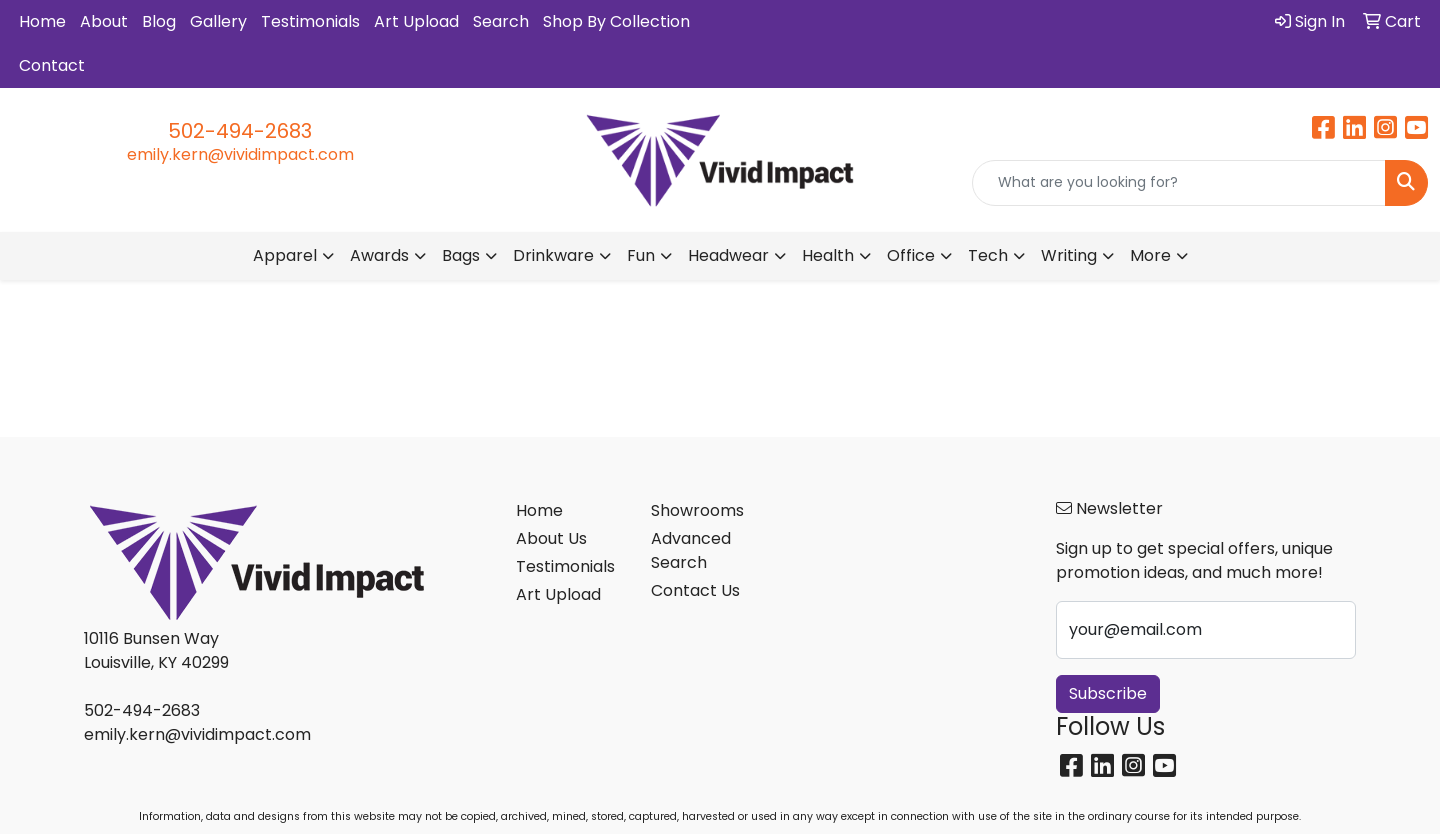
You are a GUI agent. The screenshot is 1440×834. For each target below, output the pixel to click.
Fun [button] (641, 255)
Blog (159, 21)
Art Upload (416, 21)
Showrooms (697, 510)
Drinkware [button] (553, 255)
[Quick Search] (1179, 183)
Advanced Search (691, 550)
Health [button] (828, 255)
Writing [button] (1069, 255)
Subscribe (1108, 693)
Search (501, 21)
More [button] (1150, 255)
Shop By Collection (616, 21)
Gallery (218, 21)
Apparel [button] (285, 255)
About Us (551, 538)
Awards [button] (379, 255)
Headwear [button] (728, 255)
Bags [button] (461, 255)
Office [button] (911, 255)
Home (42, 21)
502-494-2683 (240, 131)
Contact (52, 65)
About (104, 21)
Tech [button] (988, 255)
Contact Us (695, 590)
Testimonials (310, 21)
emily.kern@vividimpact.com (240, 154)
